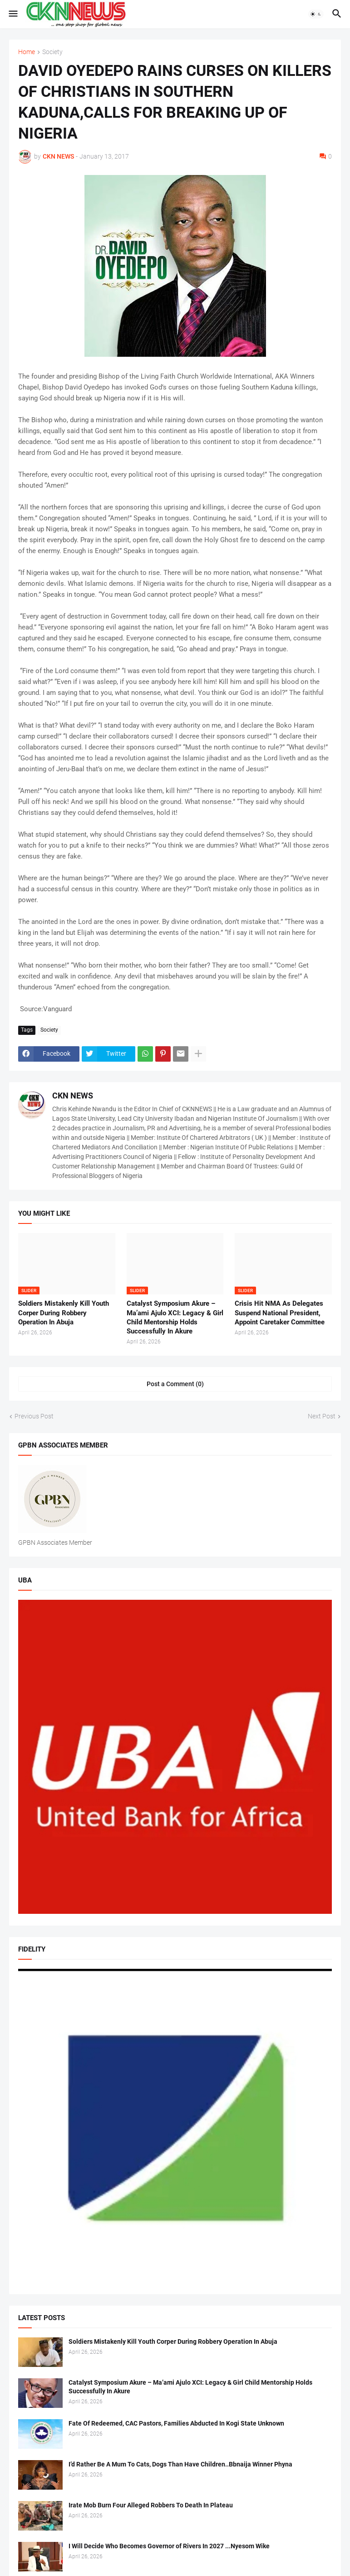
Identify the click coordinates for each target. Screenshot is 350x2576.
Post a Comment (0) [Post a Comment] (175, 1384)
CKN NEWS (72, 1095)
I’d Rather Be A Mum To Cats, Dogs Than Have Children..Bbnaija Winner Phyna (180, 2464)
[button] (12, 14)
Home (26, 52)
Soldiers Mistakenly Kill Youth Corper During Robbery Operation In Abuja (63, 1312)
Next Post (321, 1416)
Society (52, 52)
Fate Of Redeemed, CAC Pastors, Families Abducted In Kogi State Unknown (176, 2423)
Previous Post (34, 1416)
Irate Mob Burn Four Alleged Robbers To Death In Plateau (151, 2505)
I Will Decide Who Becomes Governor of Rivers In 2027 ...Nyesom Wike (169, 2546)
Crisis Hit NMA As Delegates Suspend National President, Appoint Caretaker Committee (280, 1312)
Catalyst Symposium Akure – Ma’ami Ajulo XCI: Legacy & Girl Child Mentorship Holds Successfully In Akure (175, 1317)
